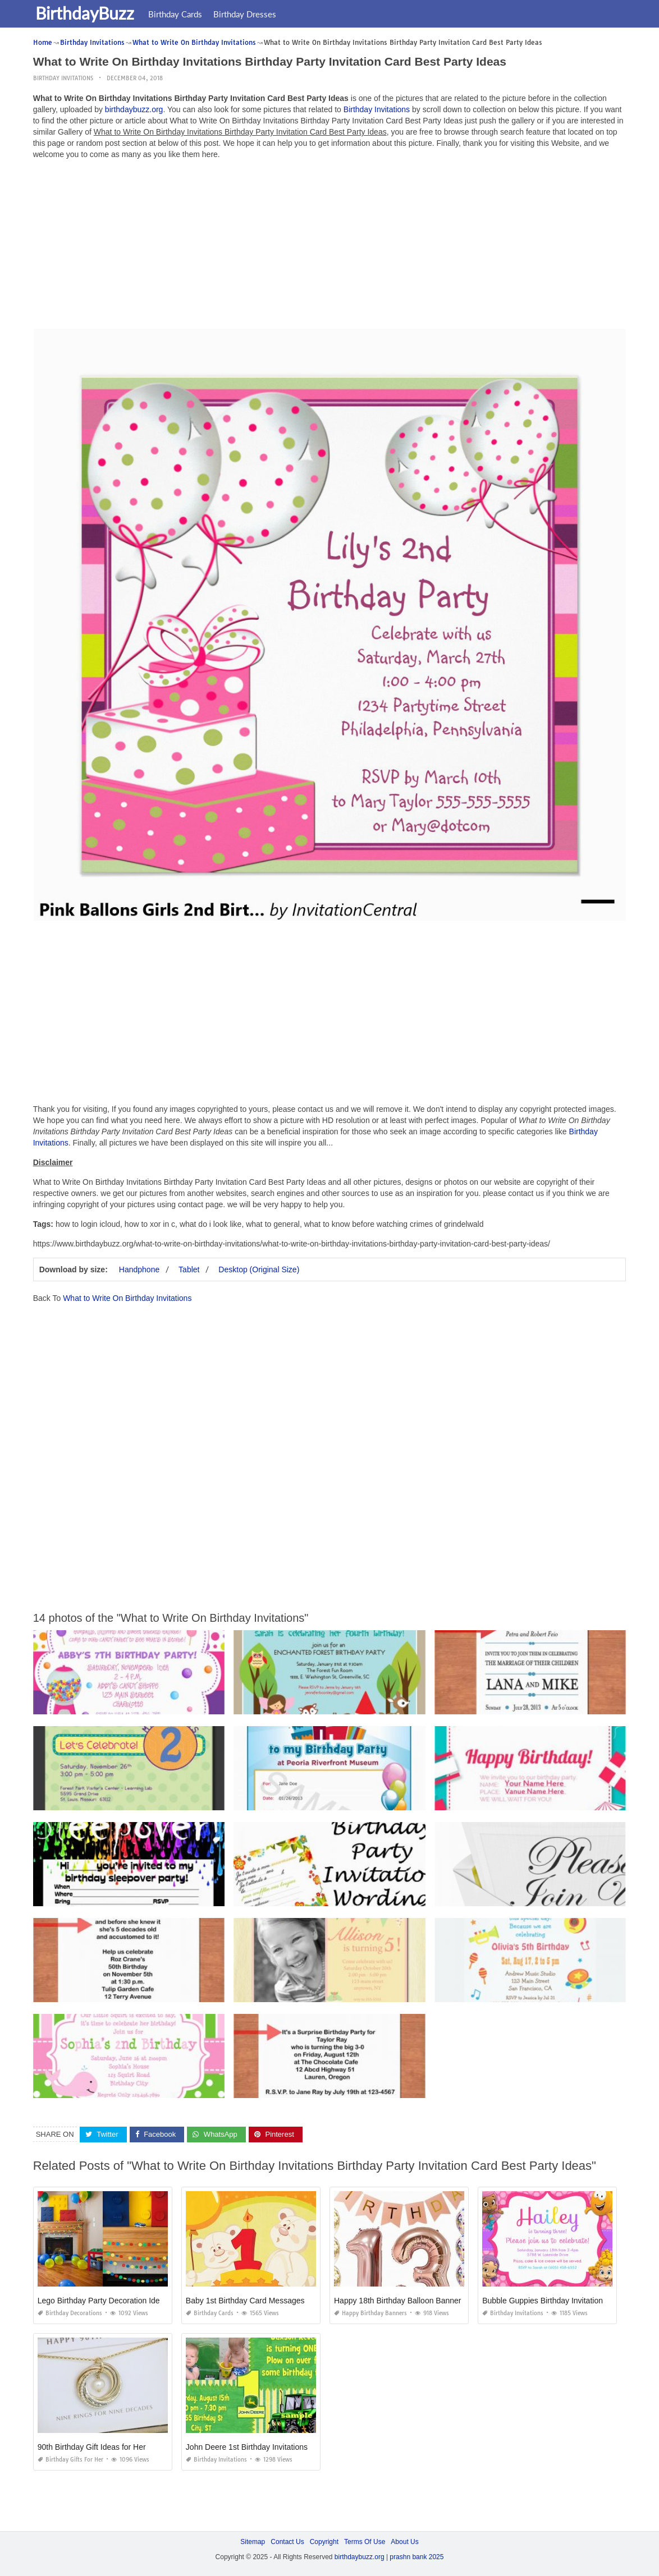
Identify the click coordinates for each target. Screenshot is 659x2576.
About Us (404, 2542)
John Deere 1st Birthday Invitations (247, 2446)
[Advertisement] (329, 246)
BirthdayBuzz (88, 13)
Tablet (189, 1269)
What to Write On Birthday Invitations (127, 1298)
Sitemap (252, 2542)
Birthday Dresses (248, 14)
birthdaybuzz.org (134, 109)
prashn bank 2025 (416, 2557)
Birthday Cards (178, 14)
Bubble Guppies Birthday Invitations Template (561, 2300)
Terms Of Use (364, 2542)
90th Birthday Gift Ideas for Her (92, 2446)
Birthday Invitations (63, 78)
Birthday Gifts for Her (70, 2459)
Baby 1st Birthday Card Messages (245, 2300)
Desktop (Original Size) (258, 1269)
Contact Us (287, 2542)
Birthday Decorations (70, 2313)
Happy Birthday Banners (370, 2313)
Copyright (324, 2542)
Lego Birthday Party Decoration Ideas (103, 2300)
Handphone (139, 1269)
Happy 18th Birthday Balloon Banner (397, 2300)
